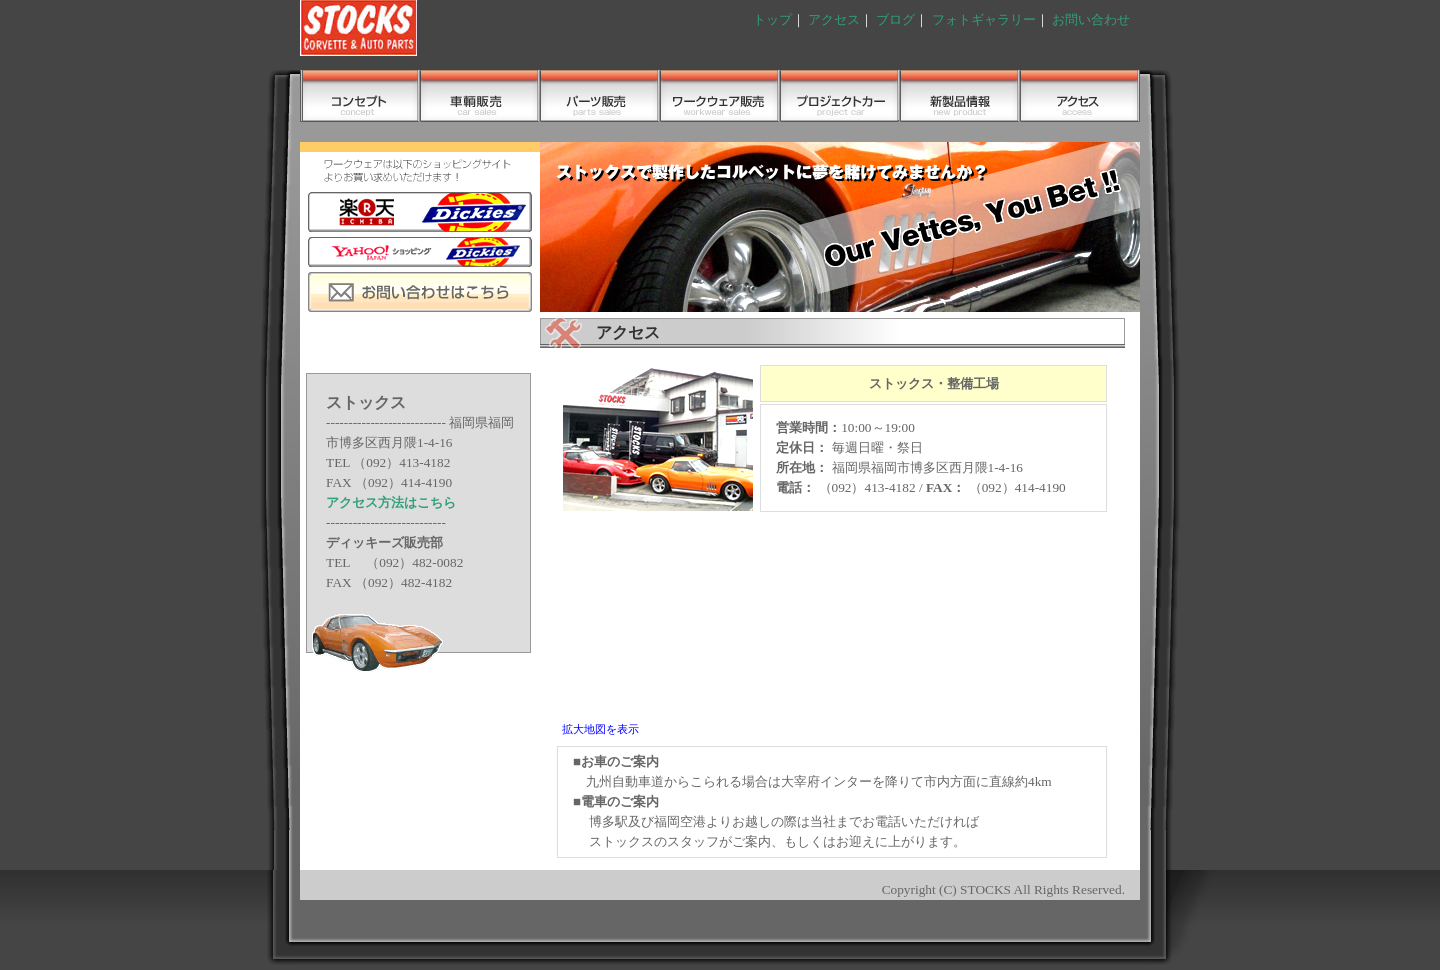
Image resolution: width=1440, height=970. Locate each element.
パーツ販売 (600, 96)
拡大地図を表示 (600, 729)
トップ (772, 19)
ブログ (895, 19)
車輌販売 (480, 96)
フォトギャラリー (984, 19)
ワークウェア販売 (720, 96)
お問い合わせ (1091, 19)
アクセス (834, 19)
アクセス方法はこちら (391, 502)
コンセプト (360, 96)
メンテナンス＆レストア (840, 96)
